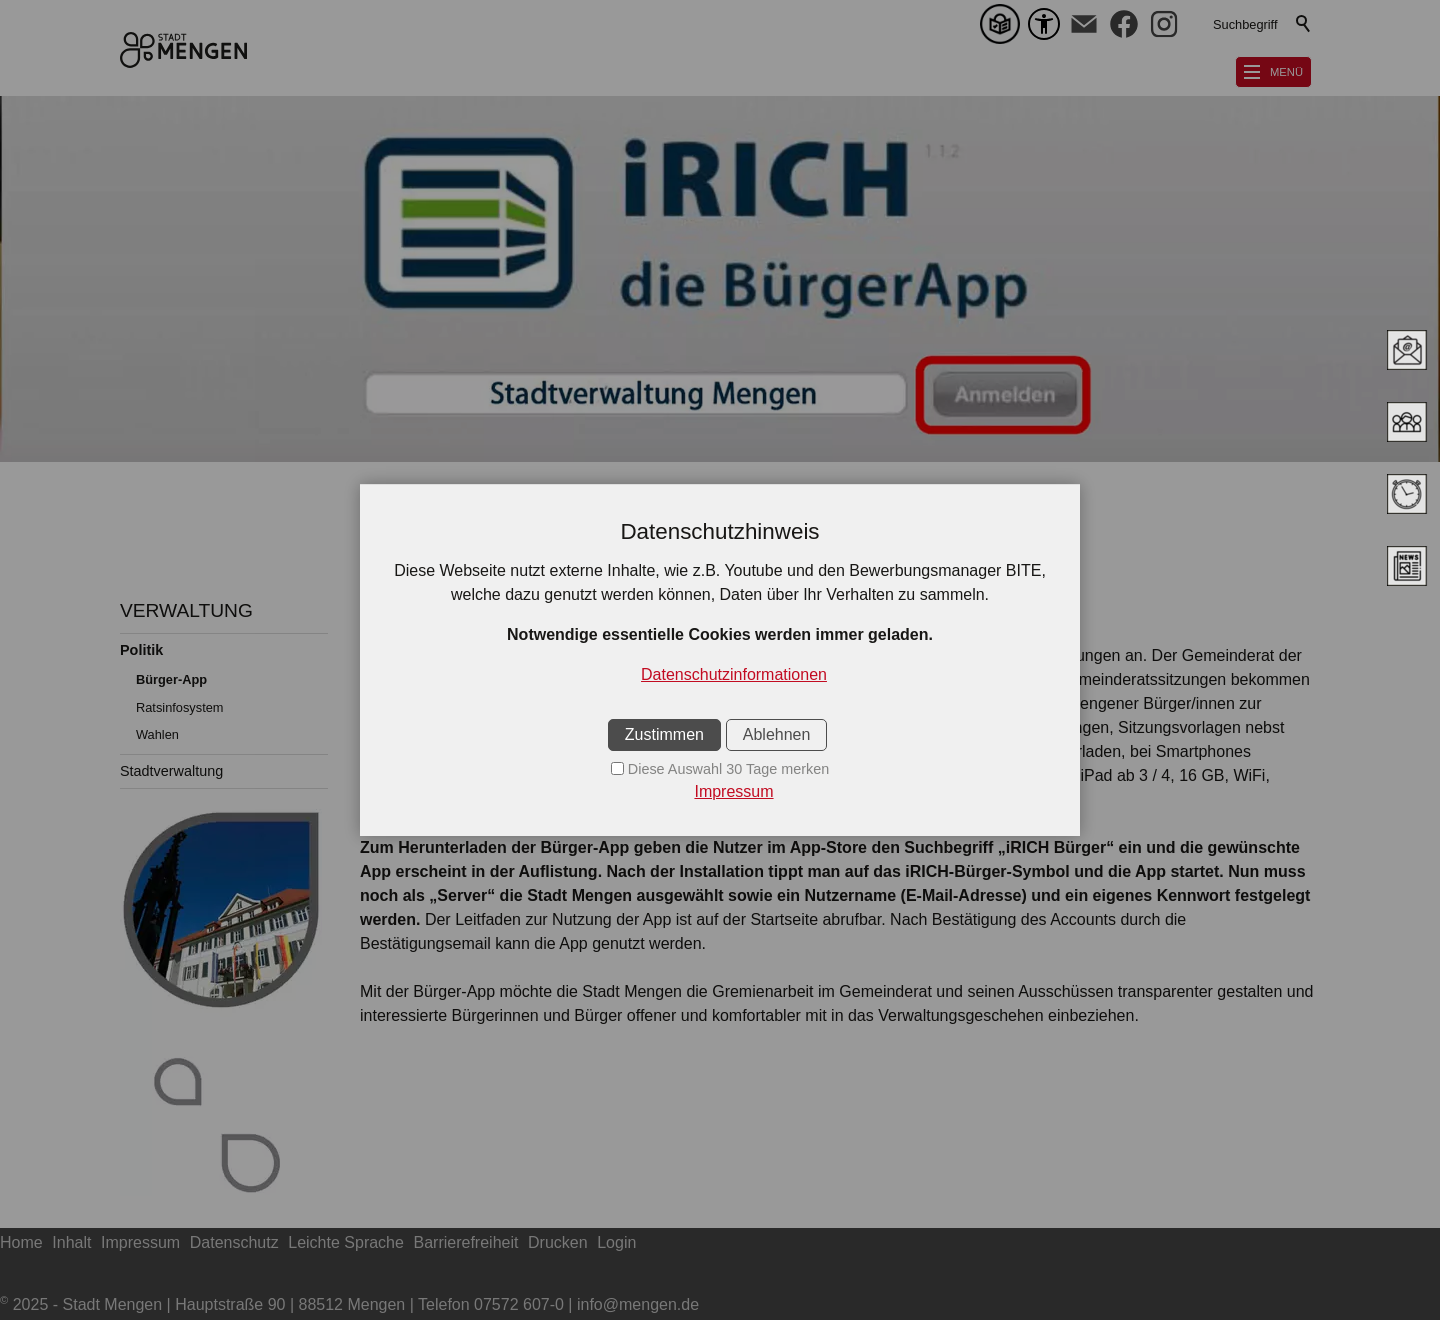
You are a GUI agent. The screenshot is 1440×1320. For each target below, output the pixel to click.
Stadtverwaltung (171, 771)
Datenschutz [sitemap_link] (234, 1242)
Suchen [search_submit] (1304, 24)
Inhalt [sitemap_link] (71, 1242)
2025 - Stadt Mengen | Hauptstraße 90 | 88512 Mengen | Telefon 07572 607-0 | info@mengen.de (349, 1304)
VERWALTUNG (186, 610)
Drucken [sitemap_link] (558, 1242)
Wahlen (157, 734)
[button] (1084, 24)
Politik (141, 650)
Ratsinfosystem (179, 707)
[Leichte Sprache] (1004, 24)
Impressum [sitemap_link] (140, 1242)
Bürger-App (171, 679)
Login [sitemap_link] (616, 1242)
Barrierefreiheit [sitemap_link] (466, 1242)
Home (21, 1242)
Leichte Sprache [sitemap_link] (346, 1242)
